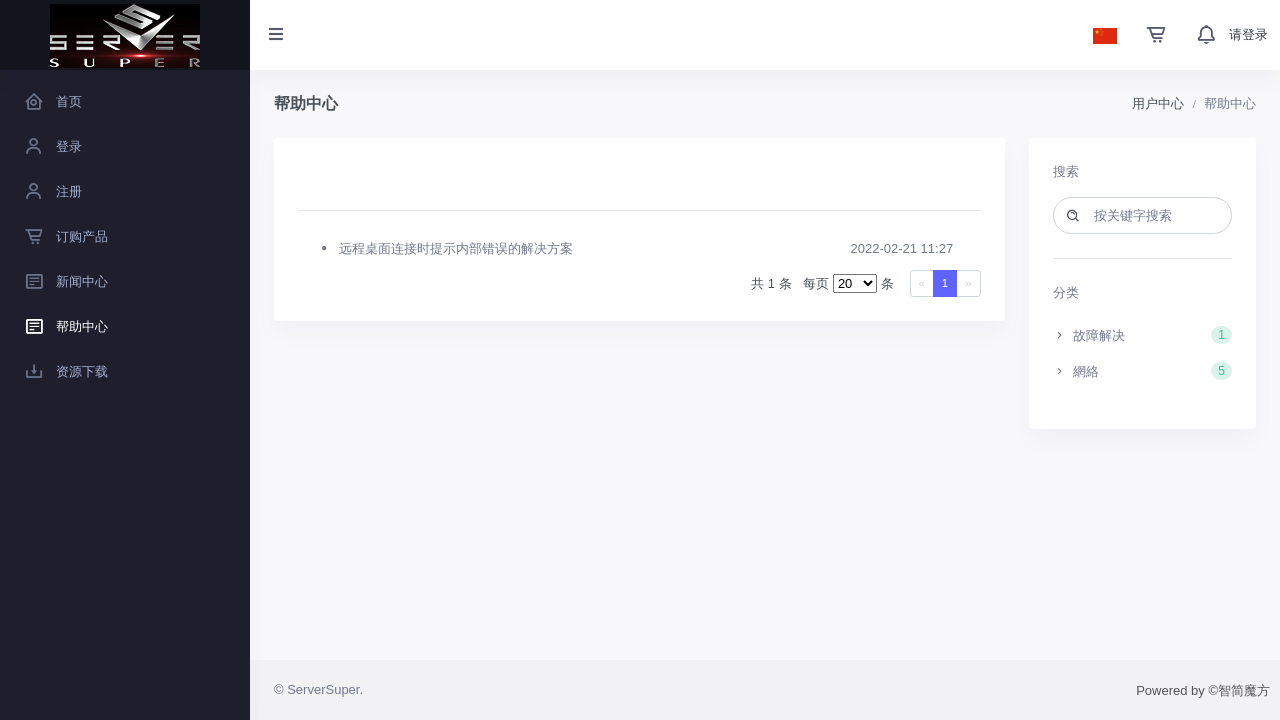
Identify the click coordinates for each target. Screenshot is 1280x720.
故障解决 (1143, 335)
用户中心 (1158, 103)
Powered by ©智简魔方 (1203, 690)
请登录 (1248, 34)
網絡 (1143, 371)
